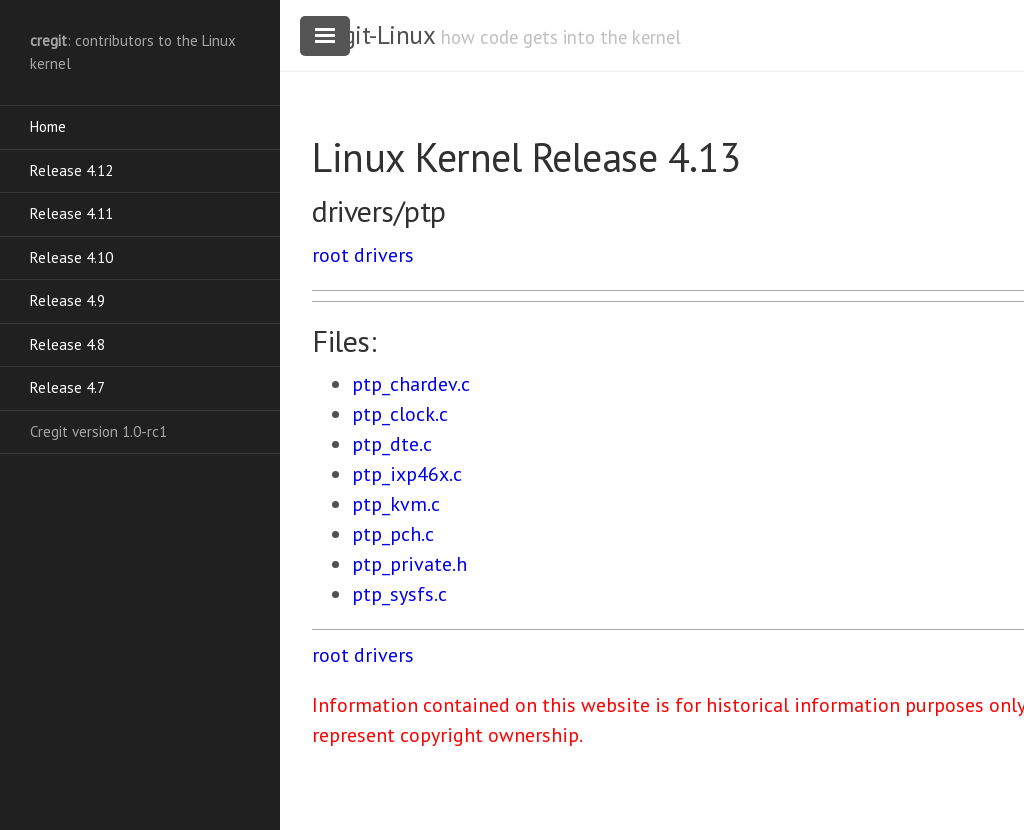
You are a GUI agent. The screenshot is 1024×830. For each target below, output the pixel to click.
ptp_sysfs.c (399, 594)
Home (48, 126)
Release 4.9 (67, 300)
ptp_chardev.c (411, 384)
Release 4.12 (71, 170)
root (330, 255)
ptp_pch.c (393, 534)
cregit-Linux (373, 35)
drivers (384, 255)
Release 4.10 (71, 257)
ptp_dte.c (392, 444)
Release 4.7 (67, 387)
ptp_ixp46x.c (407, 474)
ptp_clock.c (400, 414)
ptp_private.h (409, 564)
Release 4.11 (71, 213)
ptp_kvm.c (396, 504)
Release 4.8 (67, 344)
